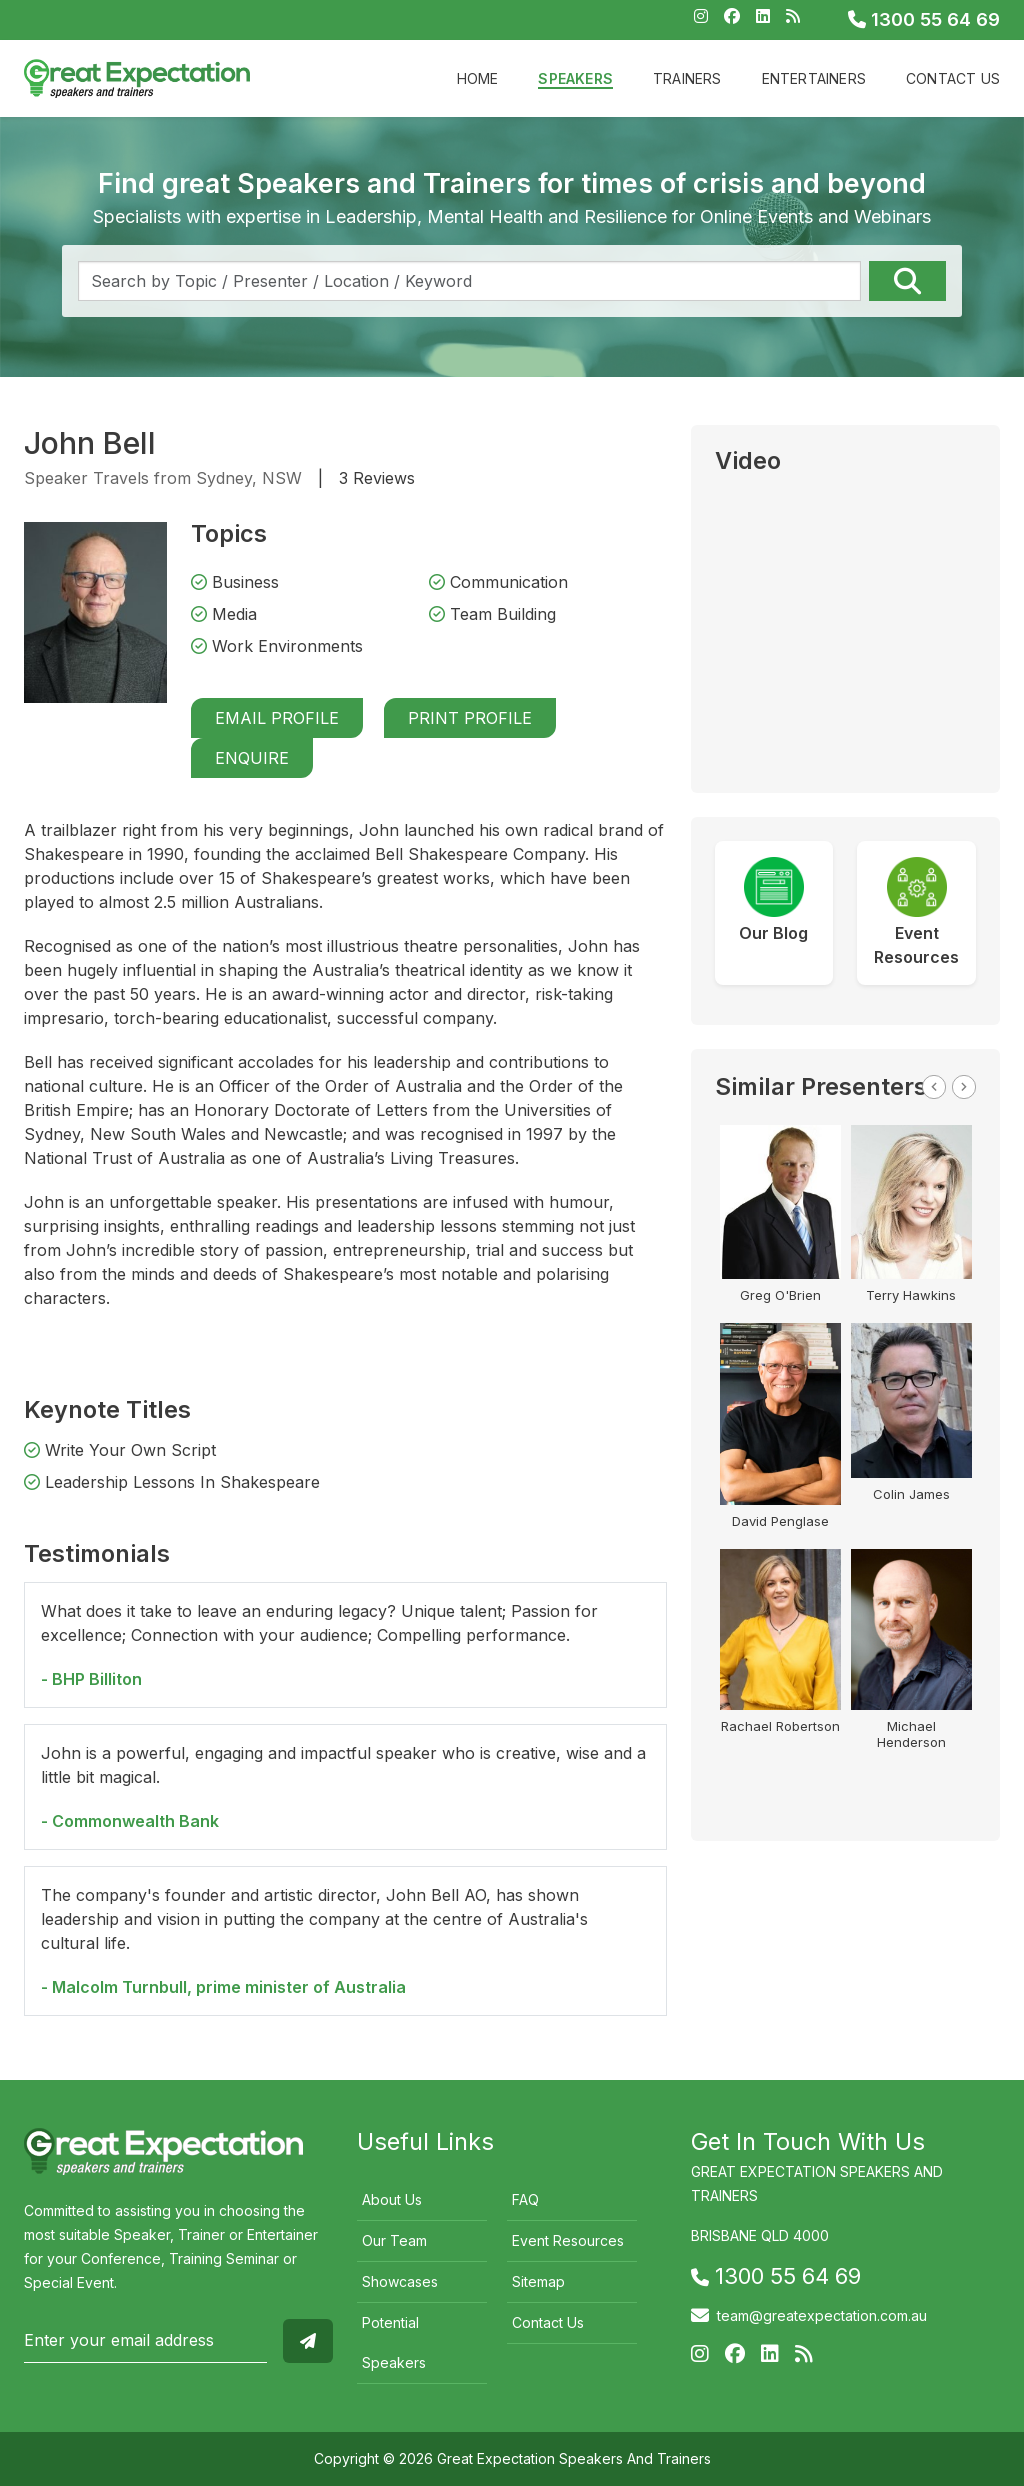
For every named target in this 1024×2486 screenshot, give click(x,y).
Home (478, 78)
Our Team (394, 2240)
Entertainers (814, 78)
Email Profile (277, 718)
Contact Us (953, 78)
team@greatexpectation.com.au (822, 2315)
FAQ (525, 2199)
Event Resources (568, 2240)
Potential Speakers (394, 2342)
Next (964, 1087)
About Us (392, 2199)
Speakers (575, 78)
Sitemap (538, 2281)
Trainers (687, 78)
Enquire (252, 758)
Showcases (400, 2281)
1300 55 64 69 (924, 19)
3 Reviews (377, 478)
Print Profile (470, 718)
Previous (934, 1087)
